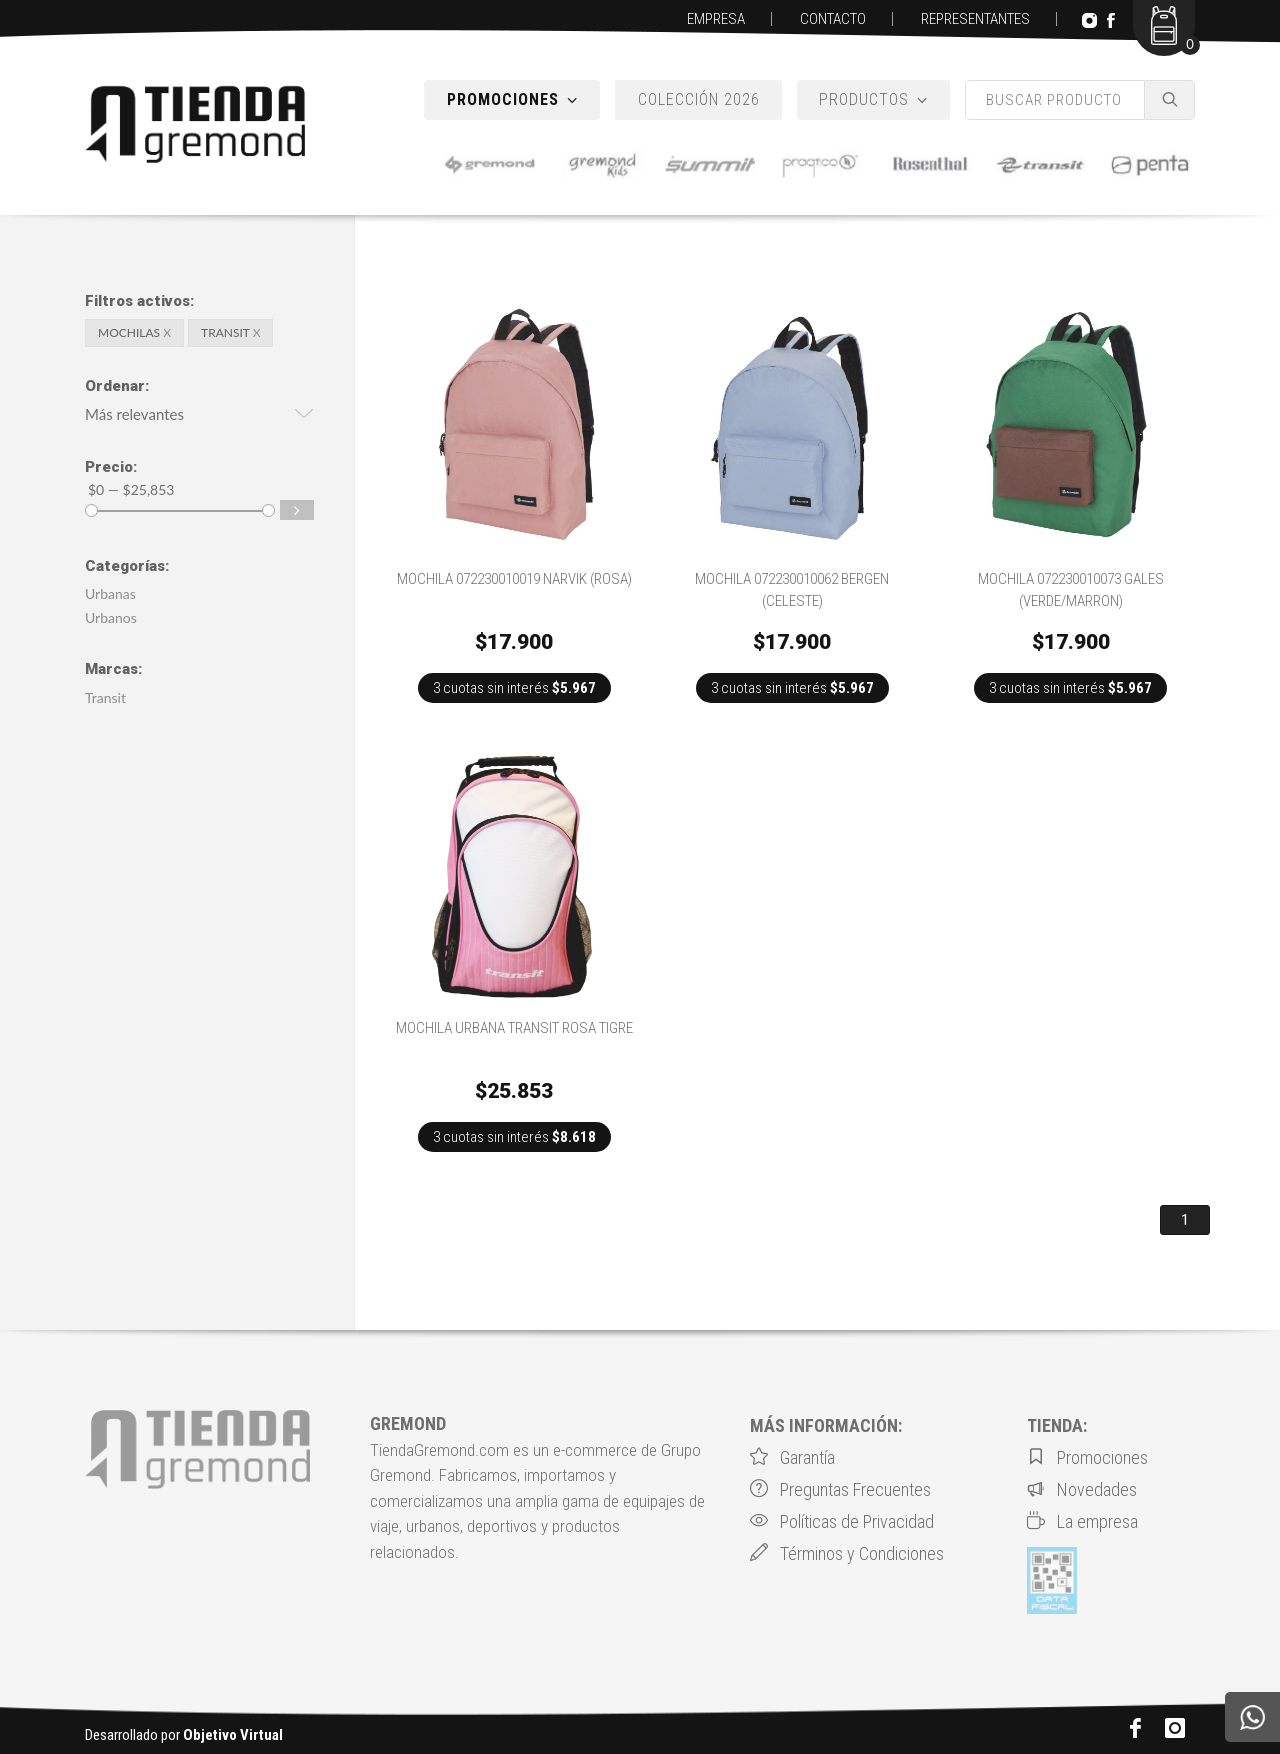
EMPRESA (716, 19)
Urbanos (111, 617)
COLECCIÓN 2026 (699, 99)
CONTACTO (833, 19)
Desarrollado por (184, 1735)
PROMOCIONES (512, 100)
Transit (105, 697)
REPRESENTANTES (975, 19)
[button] (199, 417)
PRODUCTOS (873, 100)
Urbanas (110, 593)
